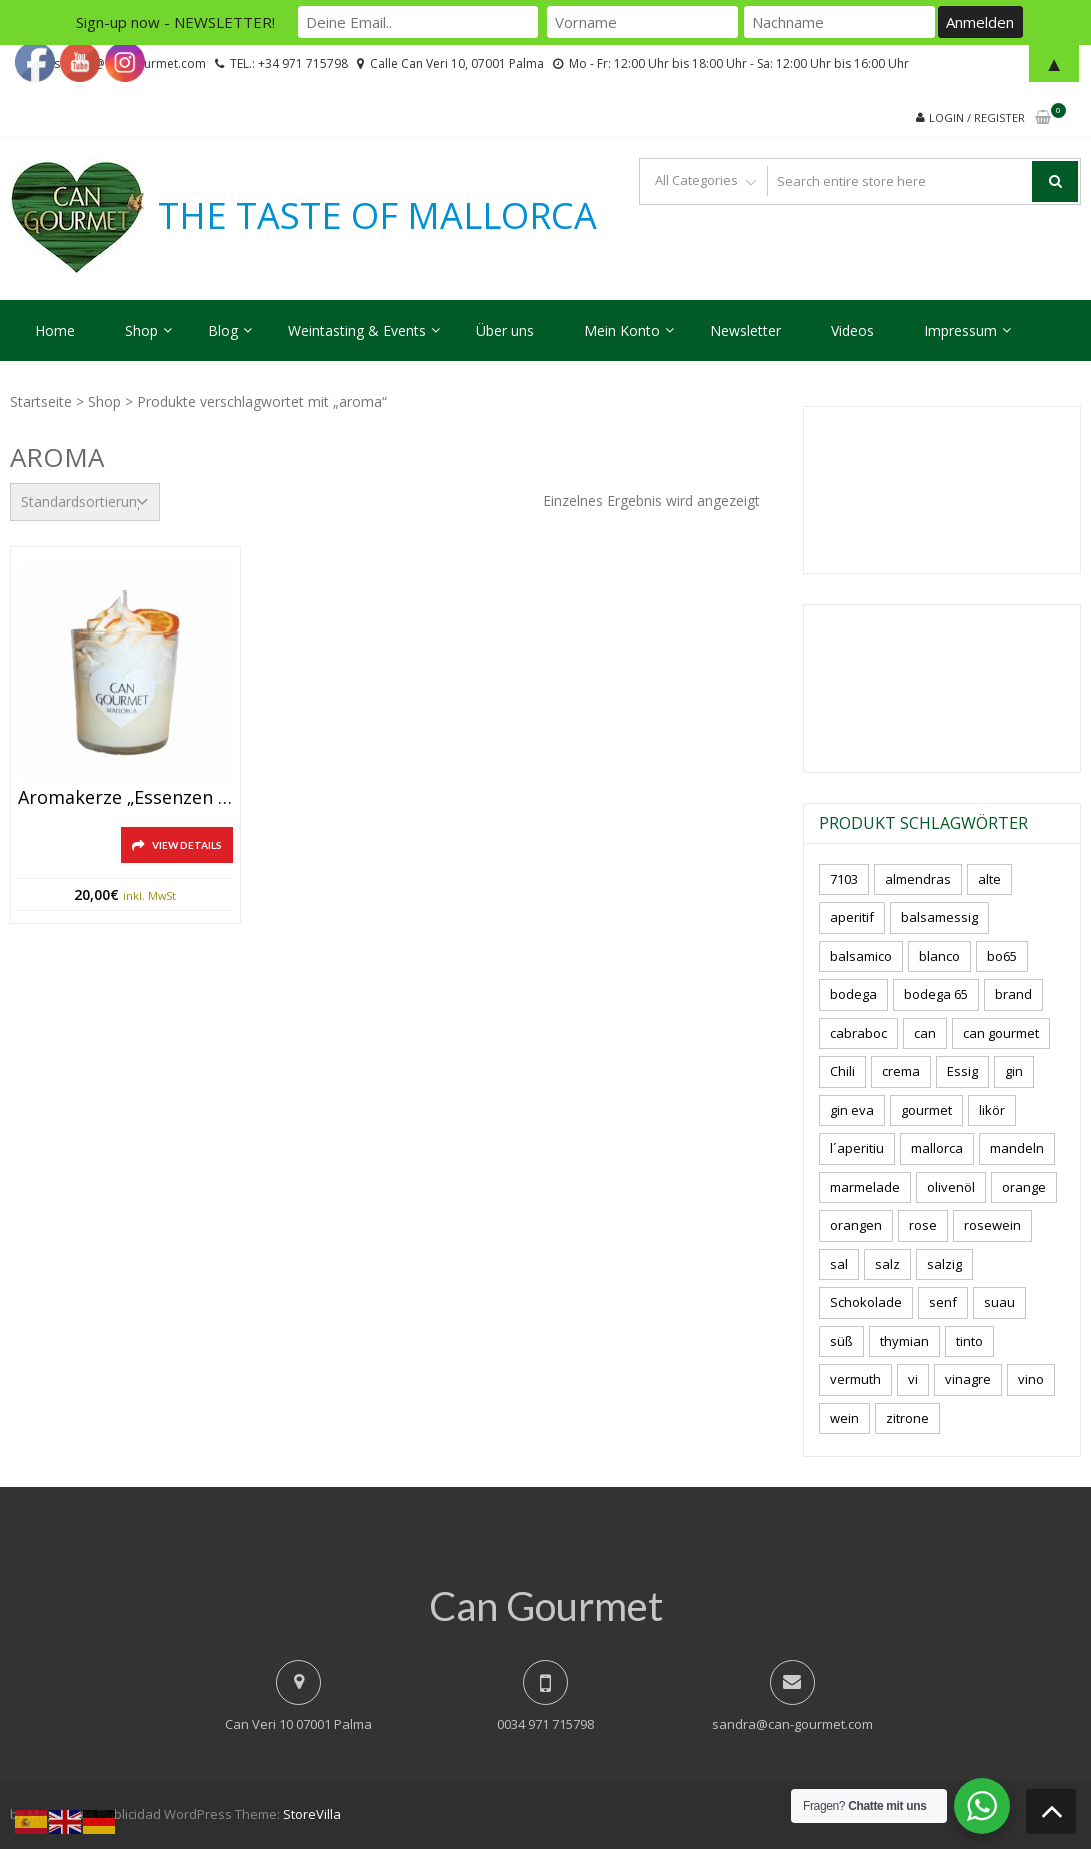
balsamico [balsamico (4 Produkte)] (861, 956)
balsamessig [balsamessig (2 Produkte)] (939, 917)
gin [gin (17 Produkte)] (1014, 1071)
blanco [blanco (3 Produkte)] (939, 956)
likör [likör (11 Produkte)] (992, 1110)
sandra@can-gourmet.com (792, 1724)
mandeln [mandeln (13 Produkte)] (1017, 1148)
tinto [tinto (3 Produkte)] (969, 1341)
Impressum (960, 330)
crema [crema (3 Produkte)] (901, 1071)
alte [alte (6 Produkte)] (989, 879)
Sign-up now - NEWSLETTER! (175, 22)
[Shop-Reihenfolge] (85, 502)
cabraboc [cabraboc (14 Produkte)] (858, 1033)
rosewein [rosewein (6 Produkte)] (992, 1225)
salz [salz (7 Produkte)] (887, 1264)
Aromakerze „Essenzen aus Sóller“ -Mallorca (125, 798)
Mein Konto (622, 330)
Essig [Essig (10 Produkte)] (962, 1071)
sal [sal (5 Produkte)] (839, 1264)
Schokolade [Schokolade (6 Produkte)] (866, 1302)
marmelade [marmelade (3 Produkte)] (865, 1187)
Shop (141, 330)
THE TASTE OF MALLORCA (377, 216)
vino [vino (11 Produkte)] (1031, 1379)
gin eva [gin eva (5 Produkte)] (852, 1110)
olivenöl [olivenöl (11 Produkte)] (951, 1187)
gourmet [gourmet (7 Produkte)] (926, 1110)
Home (55, 330)
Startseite (41, 401)
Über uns (505, 330)
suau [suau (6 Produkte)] (999, 1302)
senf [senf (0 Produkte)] (943, 1302)
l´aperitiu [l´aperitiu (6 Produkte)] (857, 1148)
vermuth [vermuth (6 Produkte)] (855, 1379)
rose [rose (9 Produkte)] (923, 1225)
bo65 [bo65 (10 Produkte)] (1002, 956)
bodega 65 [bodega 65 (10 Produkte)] (936, 994)
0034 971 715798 (545, 1724)
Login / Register (977, 117)
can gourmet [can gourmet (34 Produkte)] (1001, 1033)
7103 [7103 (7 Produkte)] (844, 879)
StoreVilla (312, 1814)
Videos (852, 330)
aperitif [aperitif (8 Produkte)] (852, 917)
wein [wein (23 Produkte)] (844, 1418)
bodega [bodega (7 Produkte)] (853, 994)
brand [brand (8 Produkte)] (1013, 994)
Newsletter (745, 330)
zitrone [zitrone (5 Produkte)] (907, 1418)
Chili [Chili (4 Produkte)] (842, 1071)
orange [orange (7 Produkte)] (1024, 1187)
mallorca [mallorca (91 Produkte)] (937, 1148)
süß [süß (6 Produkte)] (841, 1341)
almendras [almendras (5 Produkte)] (918, 879)
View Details (187, 845)
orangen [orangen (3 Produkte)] (856, 1225)
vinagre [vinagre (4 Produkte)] (968, 1379)
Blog (223, 330)
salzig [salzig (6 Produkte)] (944, 1264)
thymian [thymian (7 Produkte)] (904, 1341)
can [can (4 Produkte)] (925, 1033)
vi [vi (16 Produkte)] (913, 1379)
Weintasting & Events (357, 330)
